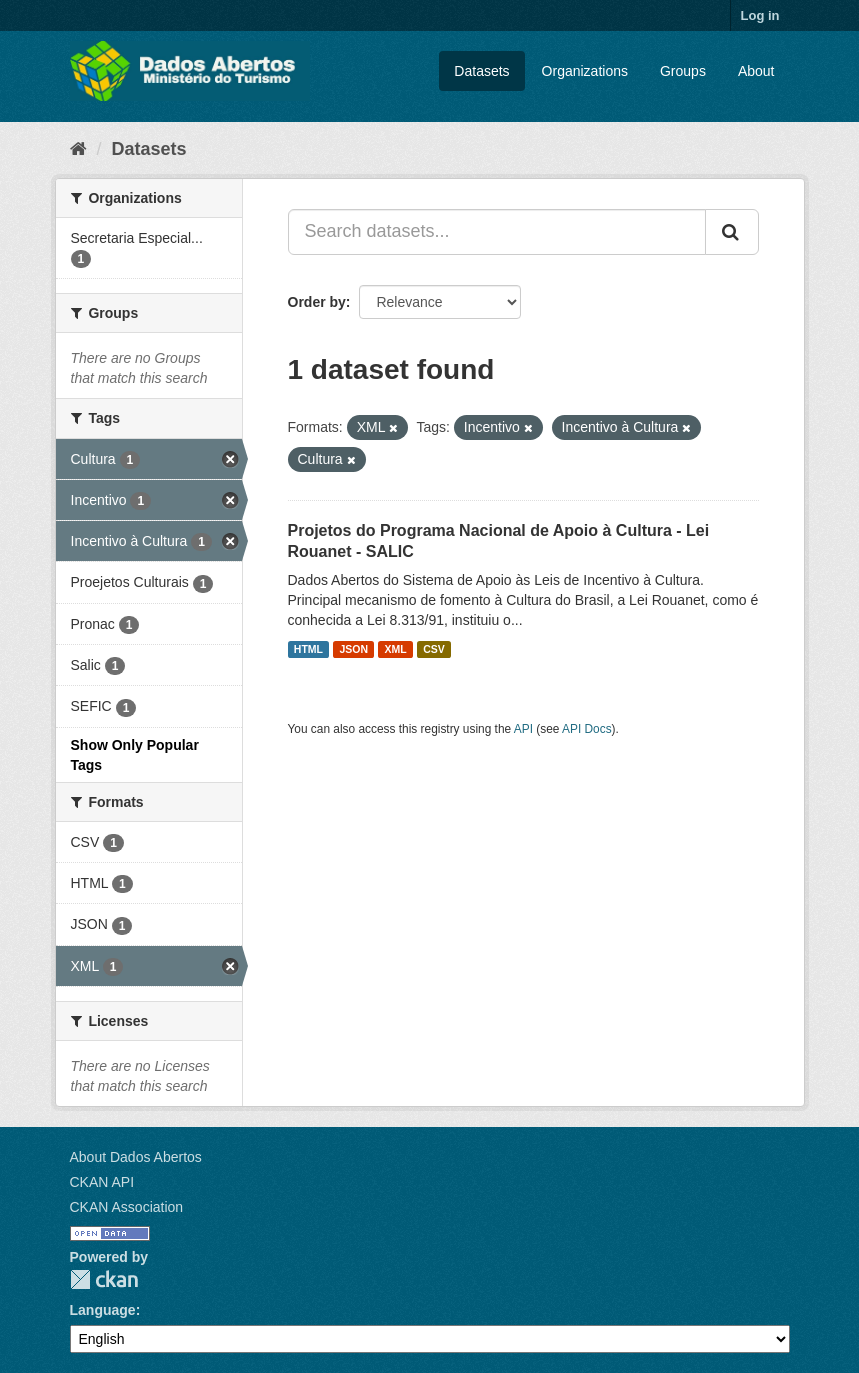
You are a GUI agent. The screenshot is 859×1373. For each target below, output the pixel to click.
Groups (683, 71)
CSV (434, 649)
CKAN (104, 1279)
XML (396, 649)
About (756, 71)
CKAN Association (127, 1207)
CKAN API (102, 1182)
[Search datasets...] (497, 232)
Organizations (585, 71)
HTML (308, 649)
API (523, 729)
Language (103, 1310)
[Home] (78, 149)
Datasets (481, 71)
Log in (760, 15)
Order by (317, 302)
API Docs (587, 729)
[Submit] (732, 232)
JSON (353, 649)
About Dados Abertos (136, 1157)
